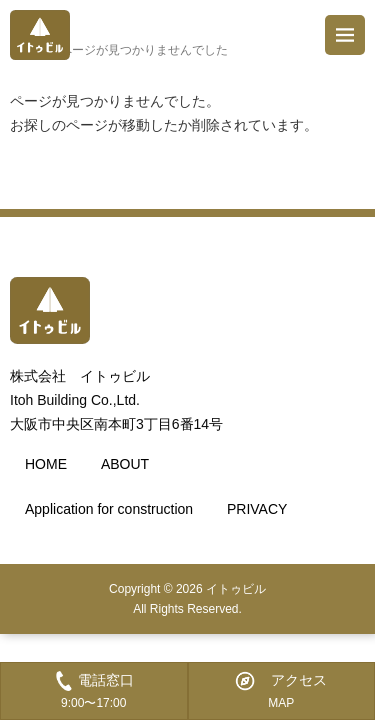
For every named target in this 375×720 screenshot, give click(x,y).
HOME (46, 464)
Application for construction (109, 509)
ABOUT (125, 464)
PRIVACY (257, 509)
